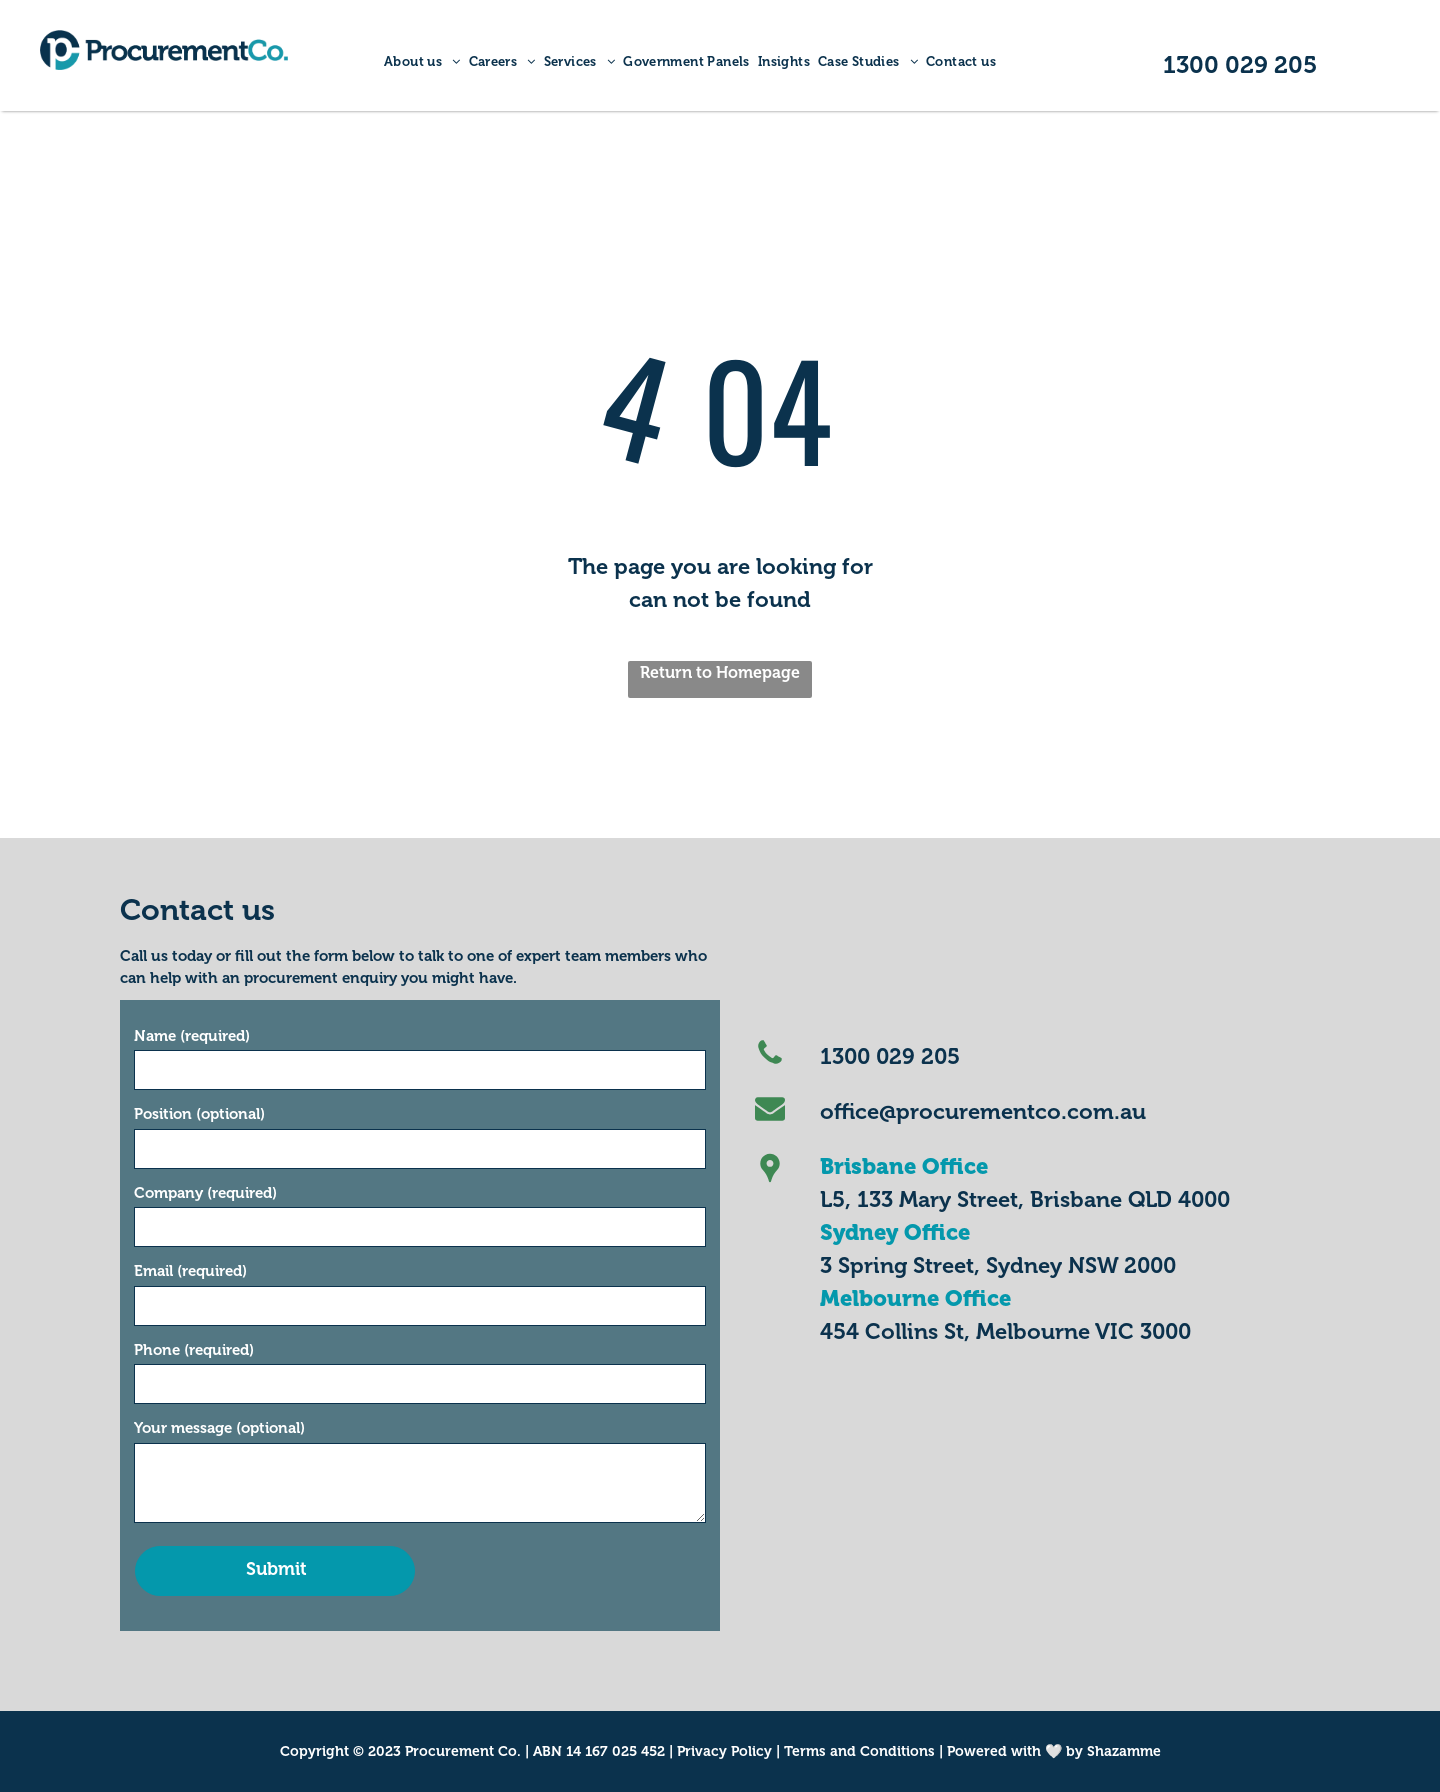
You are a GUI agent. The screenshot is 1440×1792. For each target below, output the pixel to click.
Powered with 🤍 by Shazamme (1054, 1751)
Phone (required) (194, 1350)
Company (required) (205, 1193)
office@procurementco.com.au (983, 1111)
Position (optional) (199, 1114)
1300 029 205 (890, 1056)
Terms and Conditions (859, 1751)
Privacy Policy (724, 1751)
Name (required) (192, 1036)
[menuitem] (422, 61)
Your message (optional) (219, 1428)
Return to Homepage (720, 672)
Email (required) (190, 1271)
